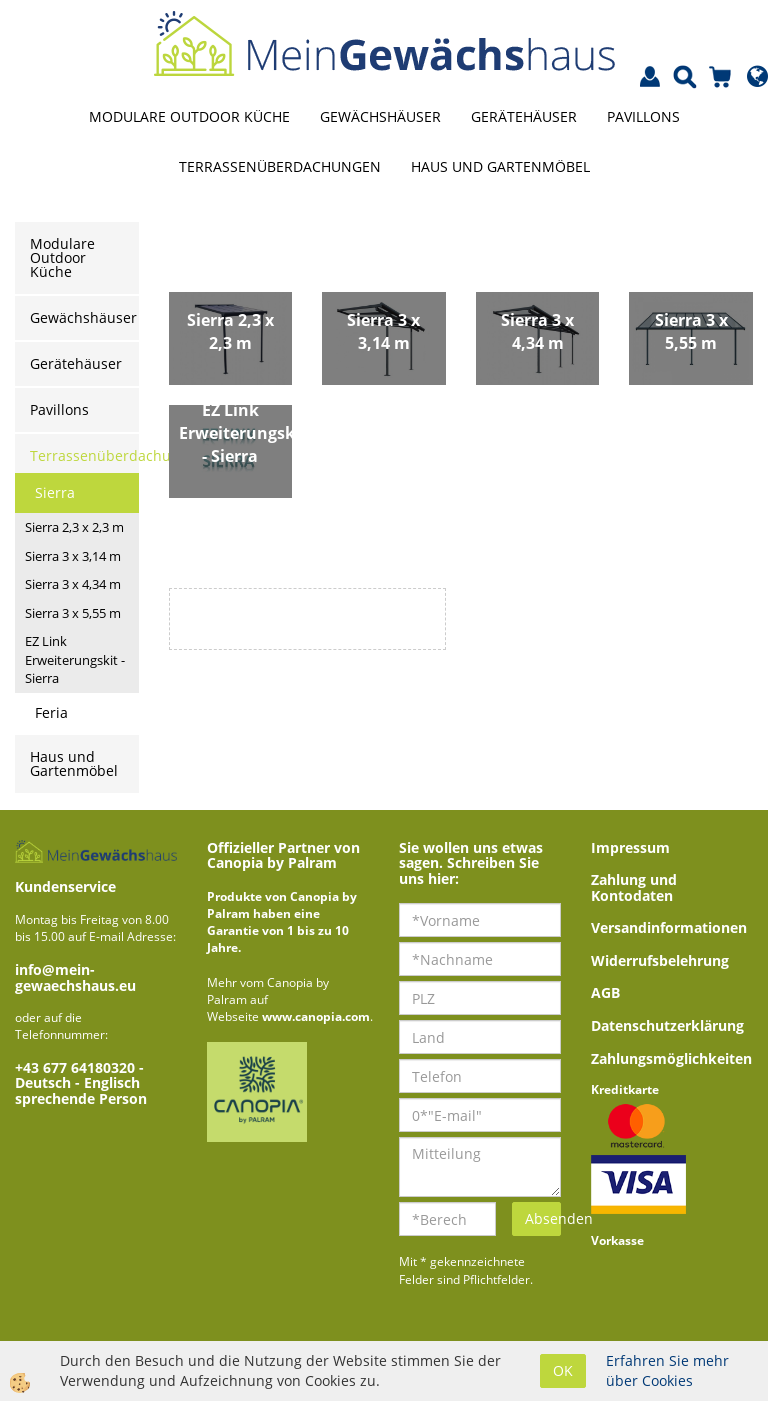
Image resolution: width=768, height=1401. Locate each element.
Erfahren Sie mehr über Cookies (667, 1370)
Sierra (55, 492)
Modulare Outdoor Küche (189, 116)
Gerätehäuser (524, 116)
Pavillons (643, 116)
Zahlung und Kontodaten (634, 887)
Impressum (630, 847)
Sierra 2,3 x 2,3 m (74, 527)
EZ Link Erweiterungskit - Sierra (75, 659)
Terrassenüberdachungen (280, 166)
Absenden (543, 1218)
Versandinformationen (669, 927)
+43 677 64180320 (77, 1067)
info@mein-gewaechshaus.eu (75, 977)
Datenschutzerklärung (667, 1025)
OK (563, 1370)
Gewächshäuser (380, 116)
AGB (605, 992)
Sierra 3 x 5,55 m (73, 613)
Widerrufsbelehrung (660, 960)
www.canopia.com (316, 1016)
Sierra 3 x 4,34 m (73, 584)
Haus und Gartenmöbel (500, 166)
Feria (51, 712)
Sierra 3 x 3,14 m (73, 556)
